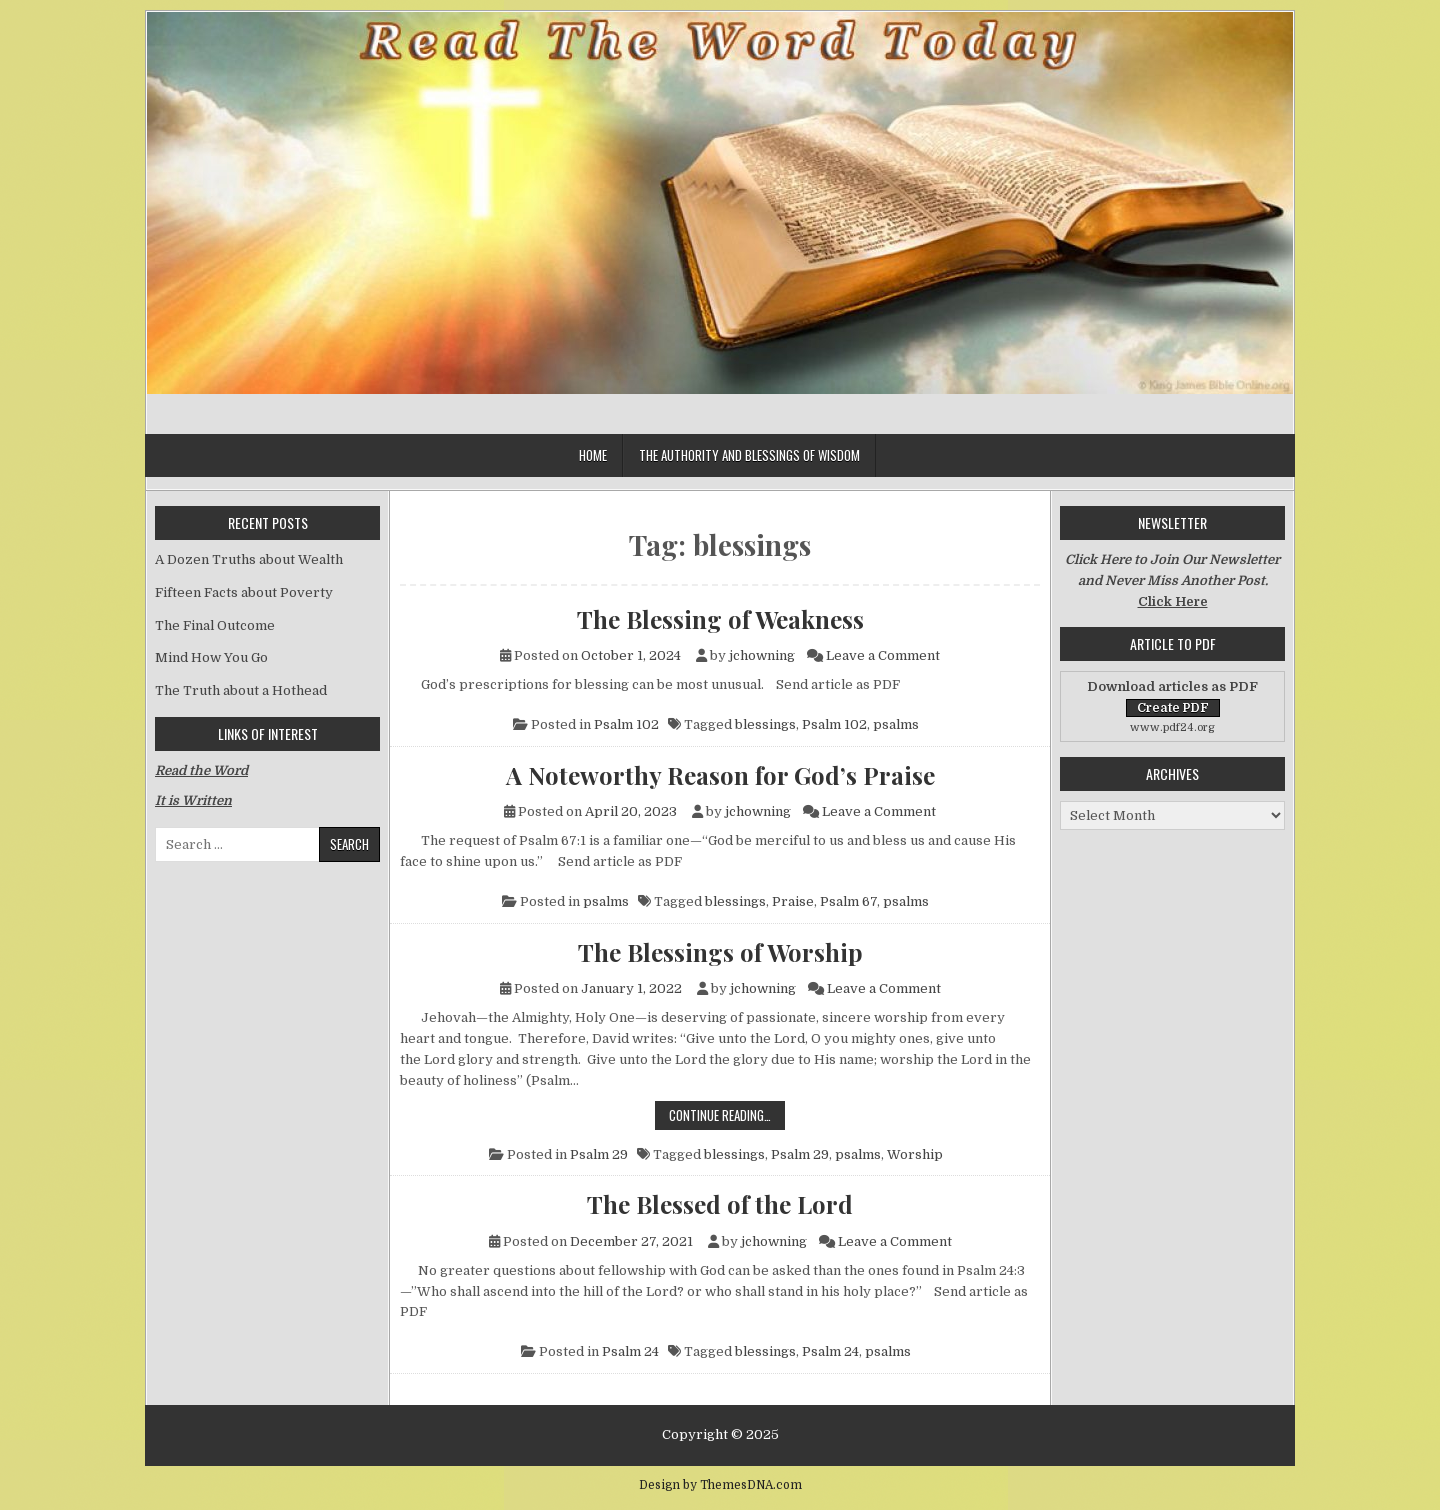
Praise (793, 901)
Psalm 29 (599, 1154)
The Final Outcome (215, 625)
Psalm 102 (626, 724)
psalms (896, 724)
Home (593, 455)
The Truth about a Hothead (241, 690)
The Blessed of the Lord (720, 1204)
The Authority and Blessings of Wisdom (749, 455)
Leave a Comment (883, 655)
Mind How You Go (211, 657)
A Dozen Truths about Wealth (249, 559)
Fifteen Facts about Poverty (244, 592)
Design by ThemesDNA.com (720, 1485)
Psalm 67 (848, 901)
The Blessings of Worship (720, 952)
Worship (915, 1154)
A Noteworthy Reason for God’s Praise (720, 775)
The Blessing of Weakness (720, 619)
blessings (765, 724)
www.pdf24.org (1172, 727)
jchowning (762, 655)
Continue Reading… (727, 1114)
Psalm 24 (630, 1351)
